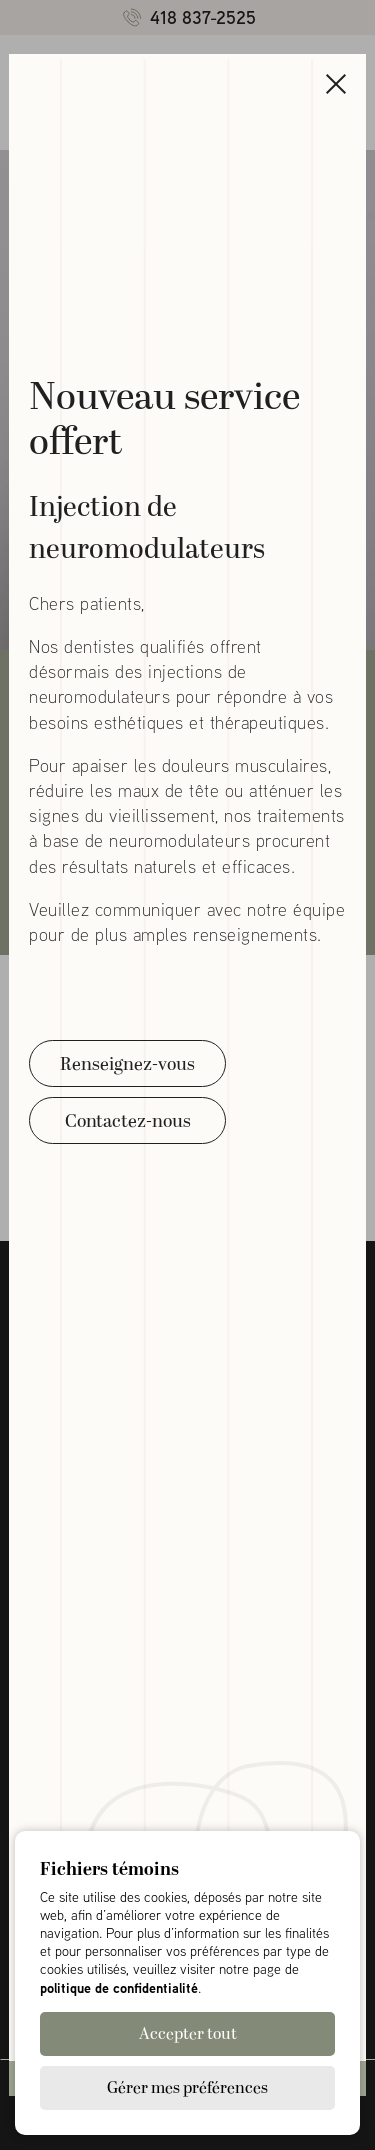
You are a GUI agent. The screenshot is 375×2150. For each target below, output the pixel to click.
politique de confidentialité (119, 1987)
